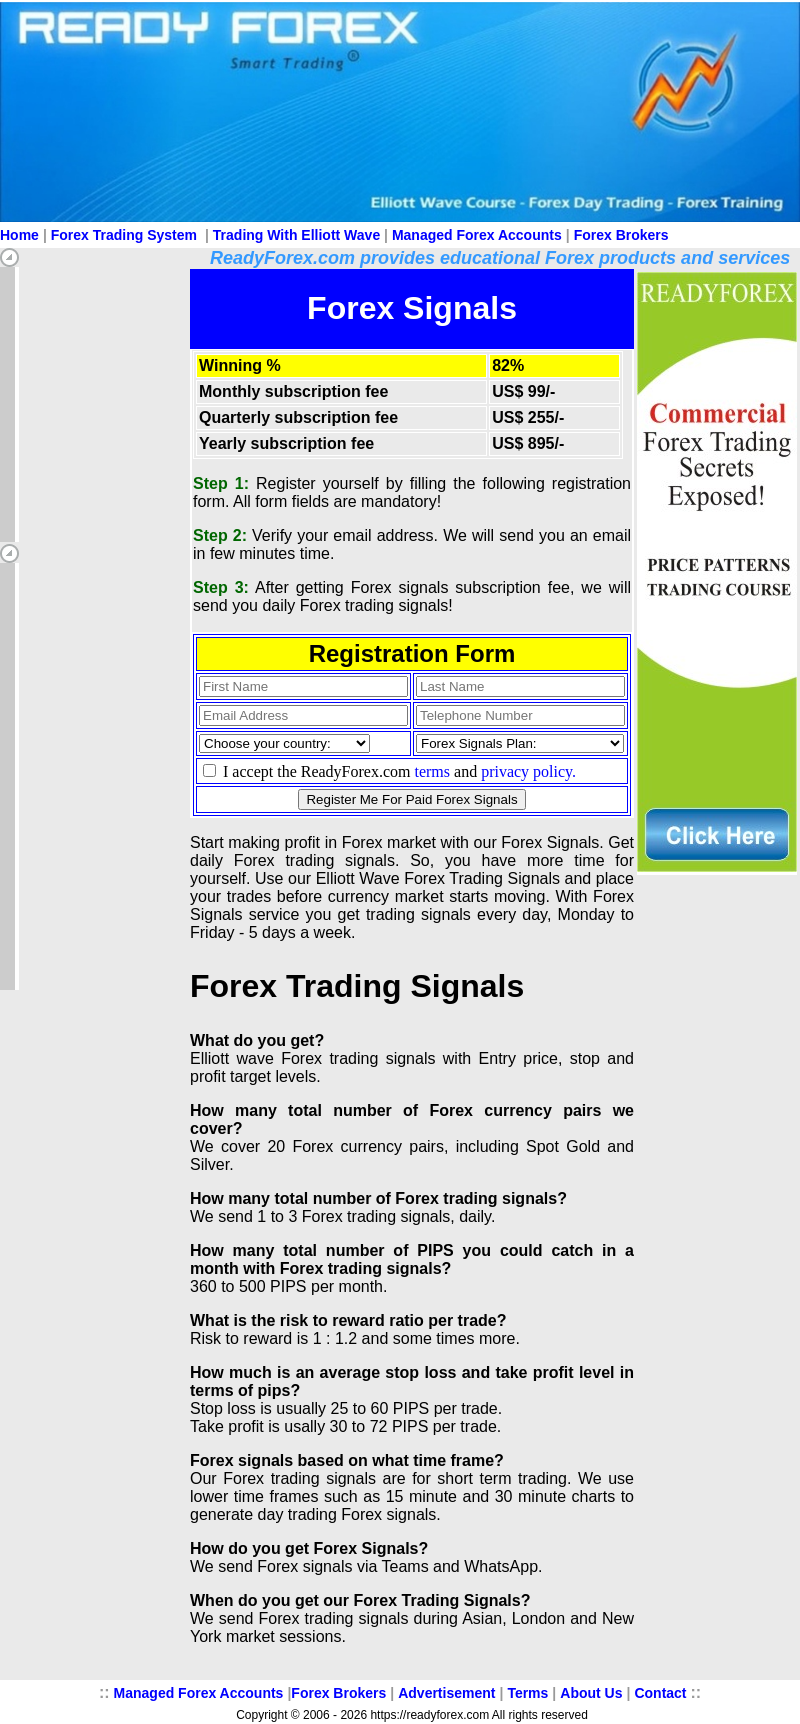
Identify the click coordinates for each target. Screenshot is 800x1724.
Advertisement (446, 1693)
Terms (527, 1693)
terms (432, 771)
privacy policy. (528, 771)
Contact (660, 1693)
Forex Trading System (124, 235)
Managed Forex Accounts (477, 235)
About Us (591, 1693)
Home (19, 235)
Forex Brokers (621, 235)
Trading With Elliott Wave (296, 235)
